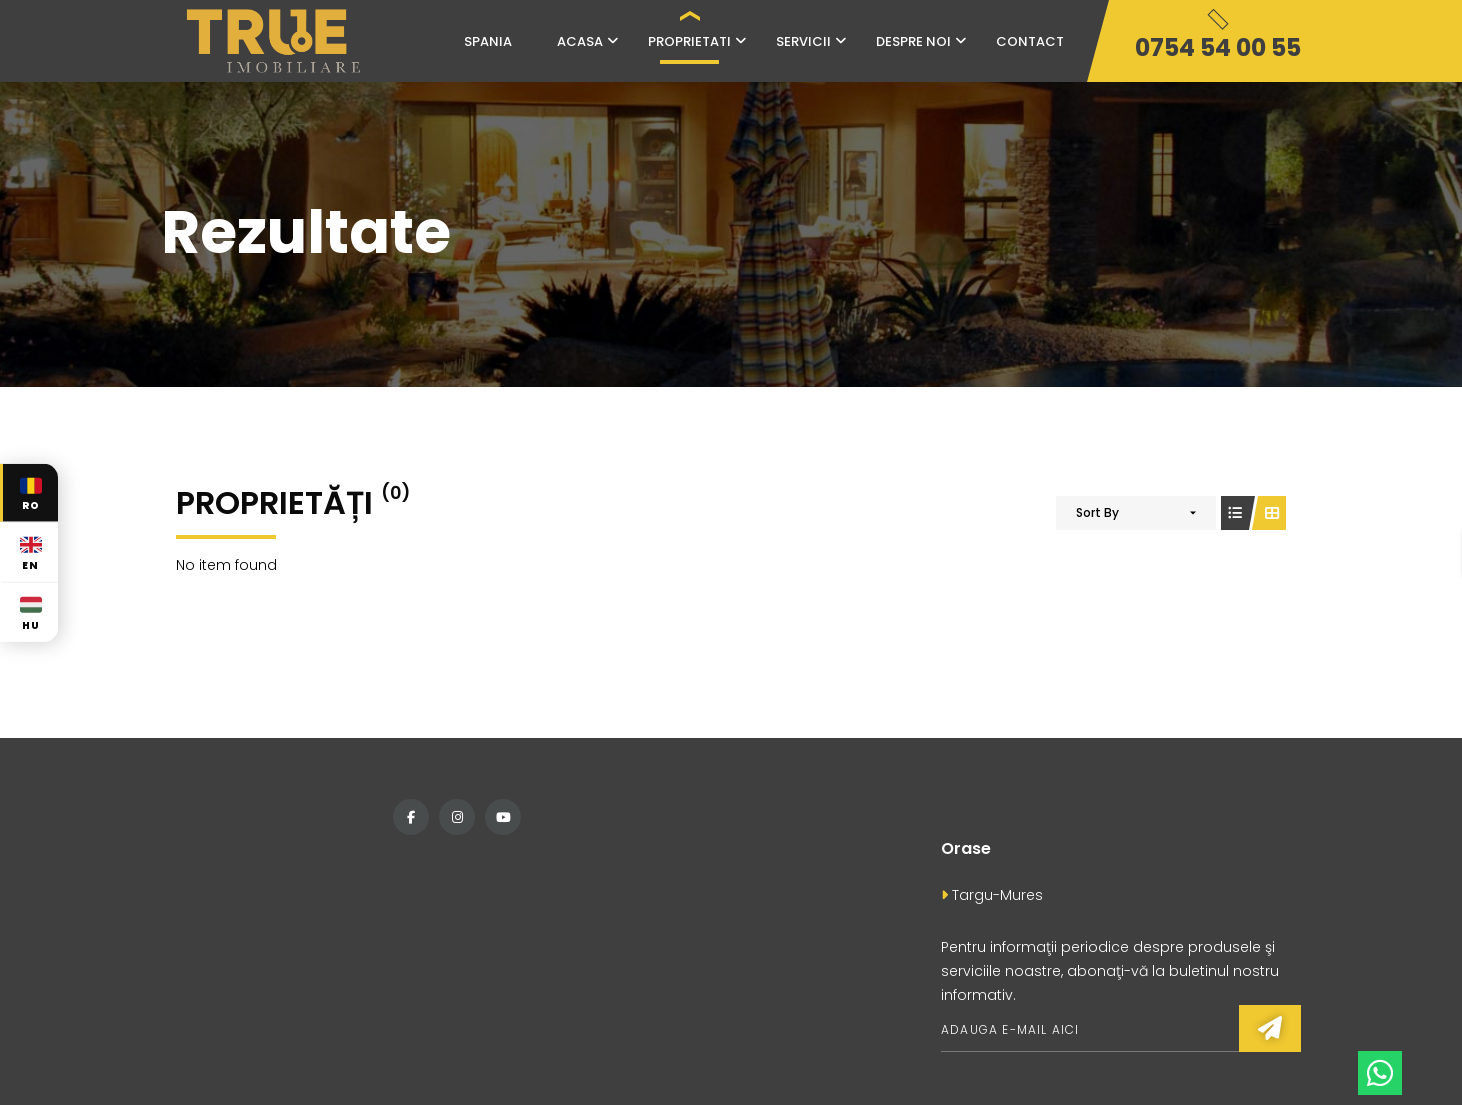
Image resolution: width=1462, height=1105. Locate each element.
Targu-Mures (992, 895)
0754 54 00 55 (1218, 47)
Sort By (1097, 512)
